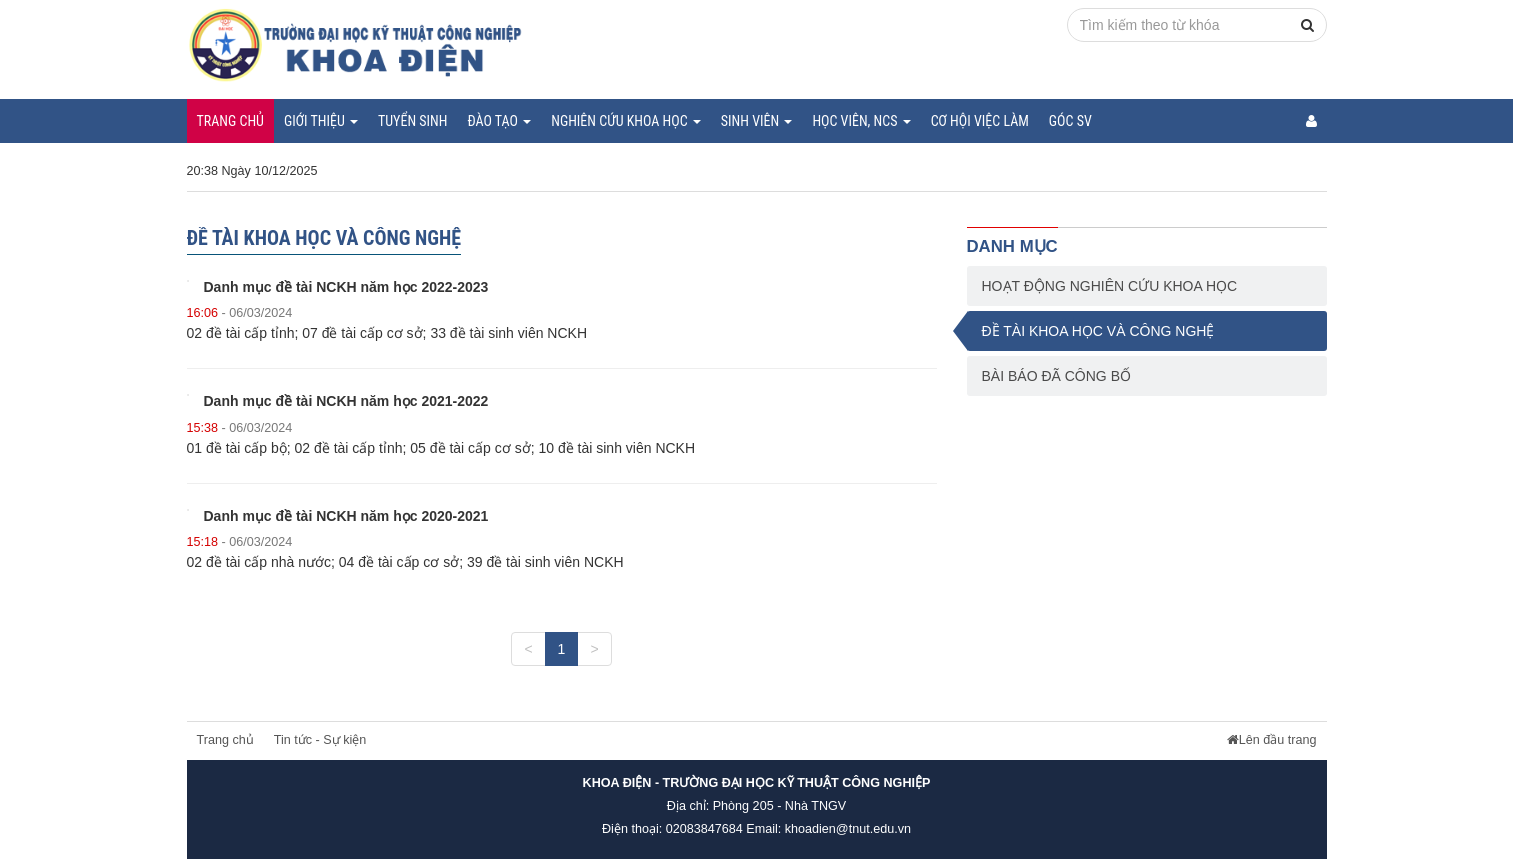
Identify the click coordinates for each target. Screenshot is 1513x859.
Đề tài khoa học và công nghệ (1098, 331)
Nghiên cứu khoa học (626, 121)
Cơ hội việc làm (980, 121)
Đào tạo (499, 121)
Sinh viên (757, 121)
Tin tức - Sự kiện (320, 740)
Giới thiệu (321, 121)
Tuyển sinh (412, 121)
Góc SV (1070, 121)
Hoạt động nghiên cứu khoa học (1110, 286)
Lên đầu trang (1272, 740)
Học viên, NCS (861, 121)
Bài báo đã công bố (1056, 376)
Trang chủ (230, 121)
